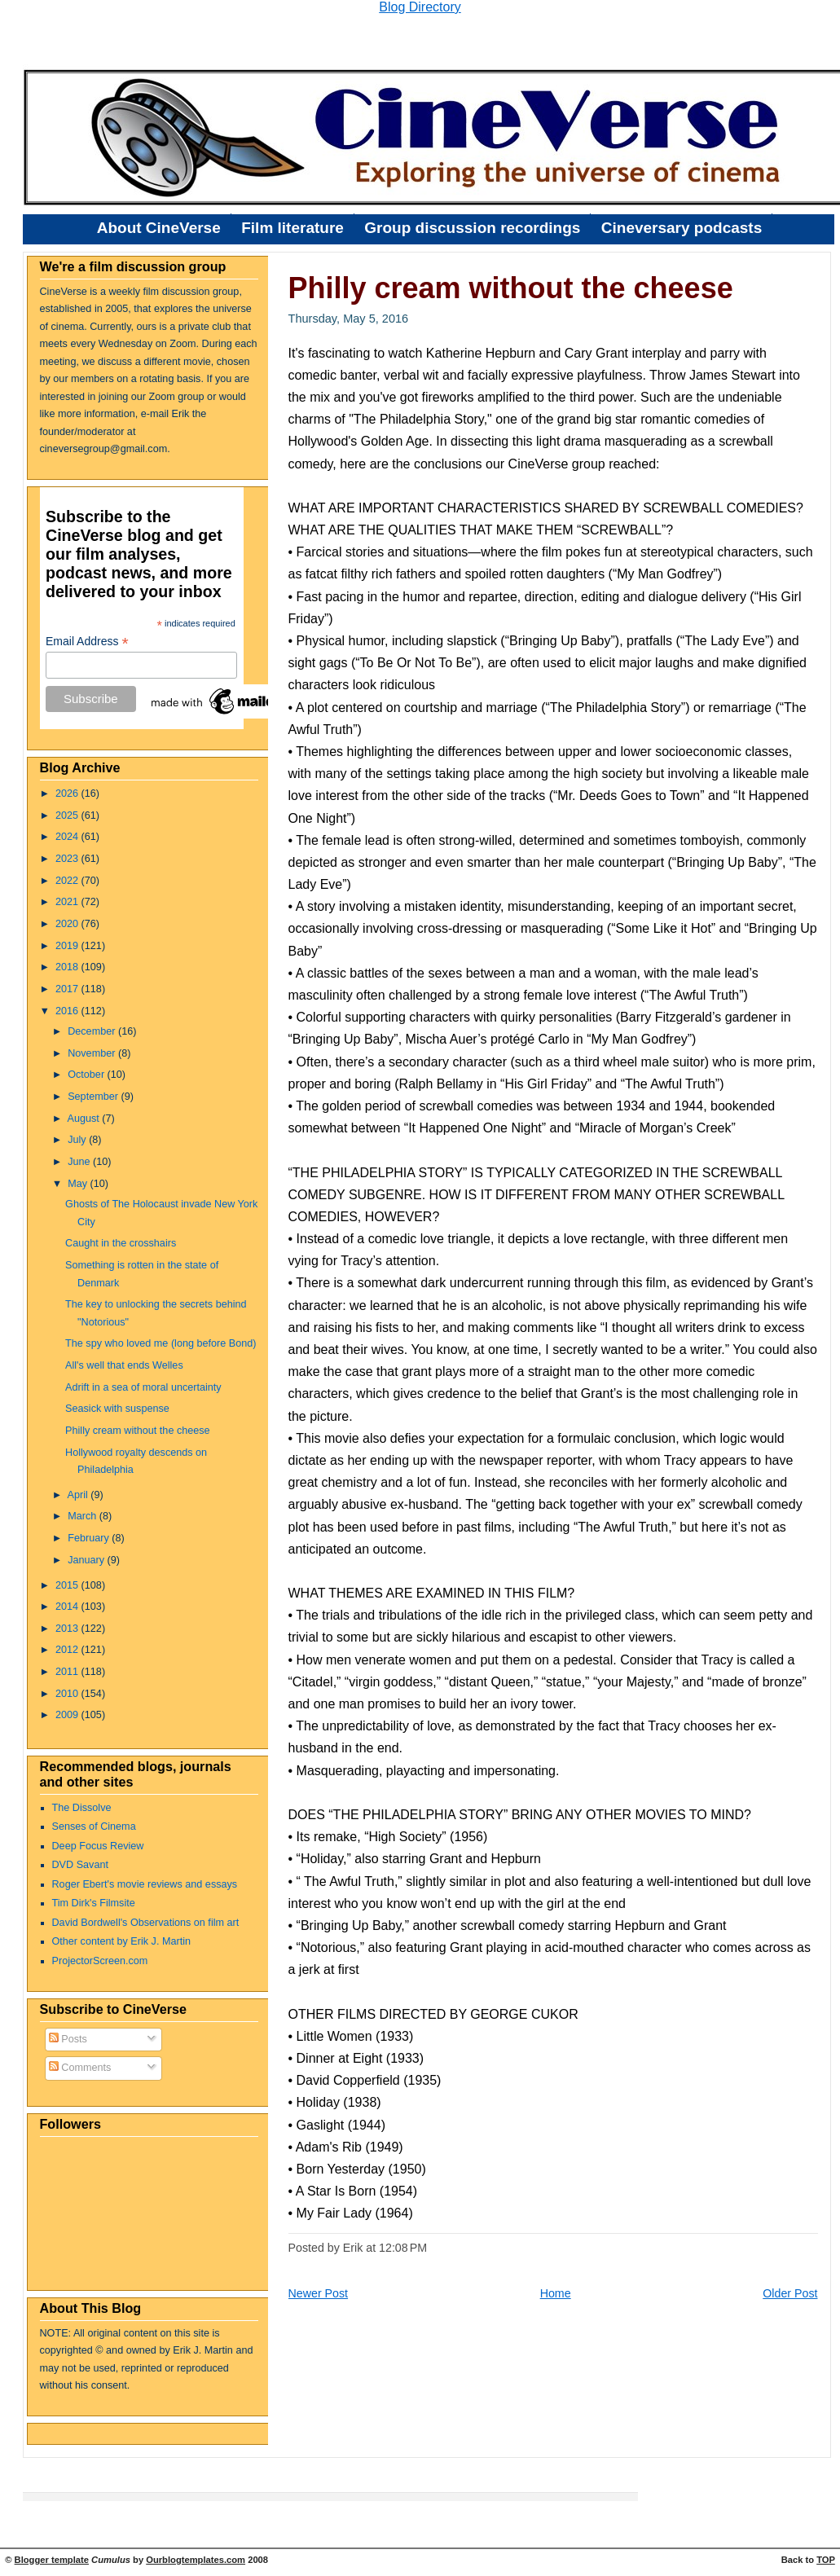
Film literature (292, 227)
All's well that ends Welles (124, 1365)
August (84, 1118)
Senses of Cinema (94, 1826)
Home (555, 2293)
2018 (68, 967)
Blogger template (52, 2560)
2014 (68, 1606)
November (93, 1053)
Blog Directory (419, 7)
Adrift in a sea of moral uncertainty (143, 1387)
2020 (68, 924)
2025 (68, 815)
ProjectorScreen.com (100, 1961)
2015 (68, 1585)
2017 (68, 989)
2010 (68, 1693)
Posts (68, 2039)
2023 (68, 858)
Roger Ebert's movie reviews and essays (145, 1884)
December (93, 1031)
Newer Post (318, 2293)
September (94, 1096)
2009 (68, 1715)
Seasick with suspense (117, 1408)
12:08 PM (403, 2247)
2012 (68, 1649)
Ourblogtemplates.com (195, 2560)
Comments (80, 2067)
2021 (68, 902)
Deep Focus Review (98, 1846)
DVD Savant (80, 1864)
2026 (68, 793)
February (90, 1538)
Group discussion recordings (472, 227)
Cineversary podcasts (682, 227)
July (78, 1139)
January (87, 1560)
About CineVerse (159, 227)
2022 (68, 880)
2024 (68, 836)
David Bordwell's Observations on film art (146, 1922)
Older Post (790, 2293)
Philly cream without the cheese (137, 1430)
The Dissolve (82, 1807)
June (80, 1161)
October (87, 1074)
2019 (68, 946)
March (83, 1516)
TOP (825, 2560)
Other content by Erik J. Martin (121, 1941)
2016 (68, 1011)
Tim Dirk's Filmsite (93, 1903)
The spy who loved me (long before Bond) (160, 1343)
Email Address (87, 641)
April (78, 1495)
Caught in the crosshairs (120, 1243)
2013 (68, 1628)
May (79, 1183)
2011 (68, 1671)
